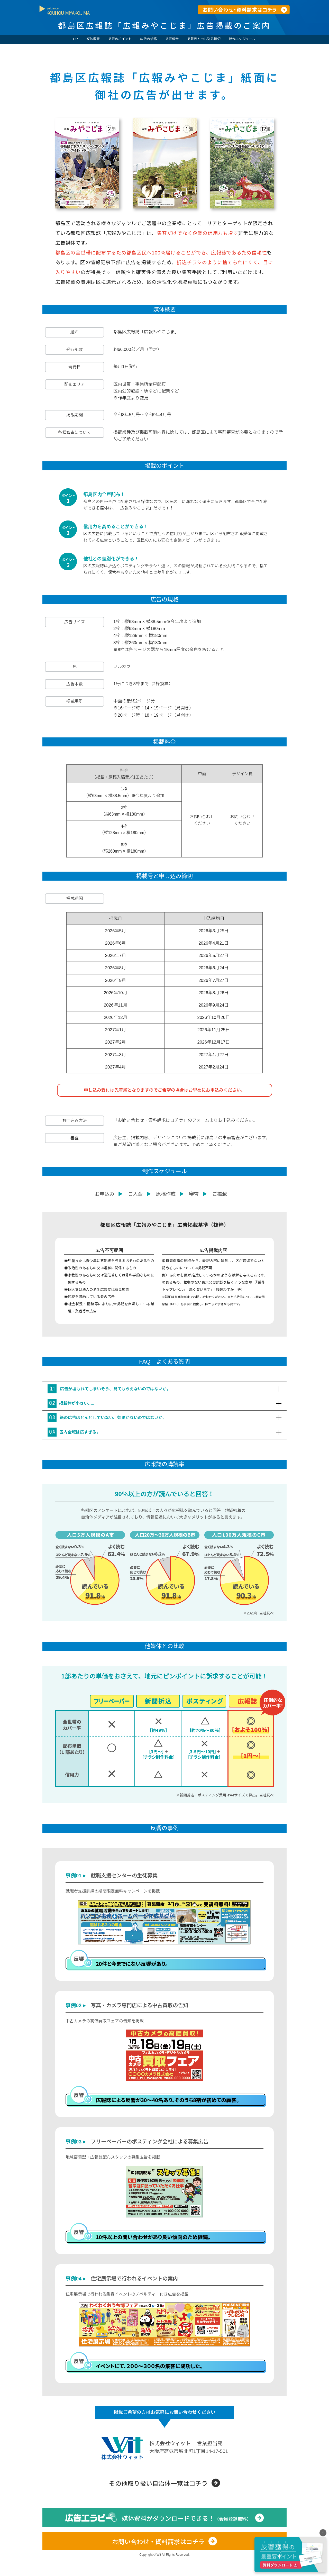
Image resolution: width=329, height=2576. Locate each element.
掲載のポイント (120, 39)
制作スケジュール (242, 39)
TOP (74, 39)
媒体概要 (93, 39)
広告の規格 (148, 39)
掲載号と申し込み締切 (204, 39)
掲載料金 (172, 39)
